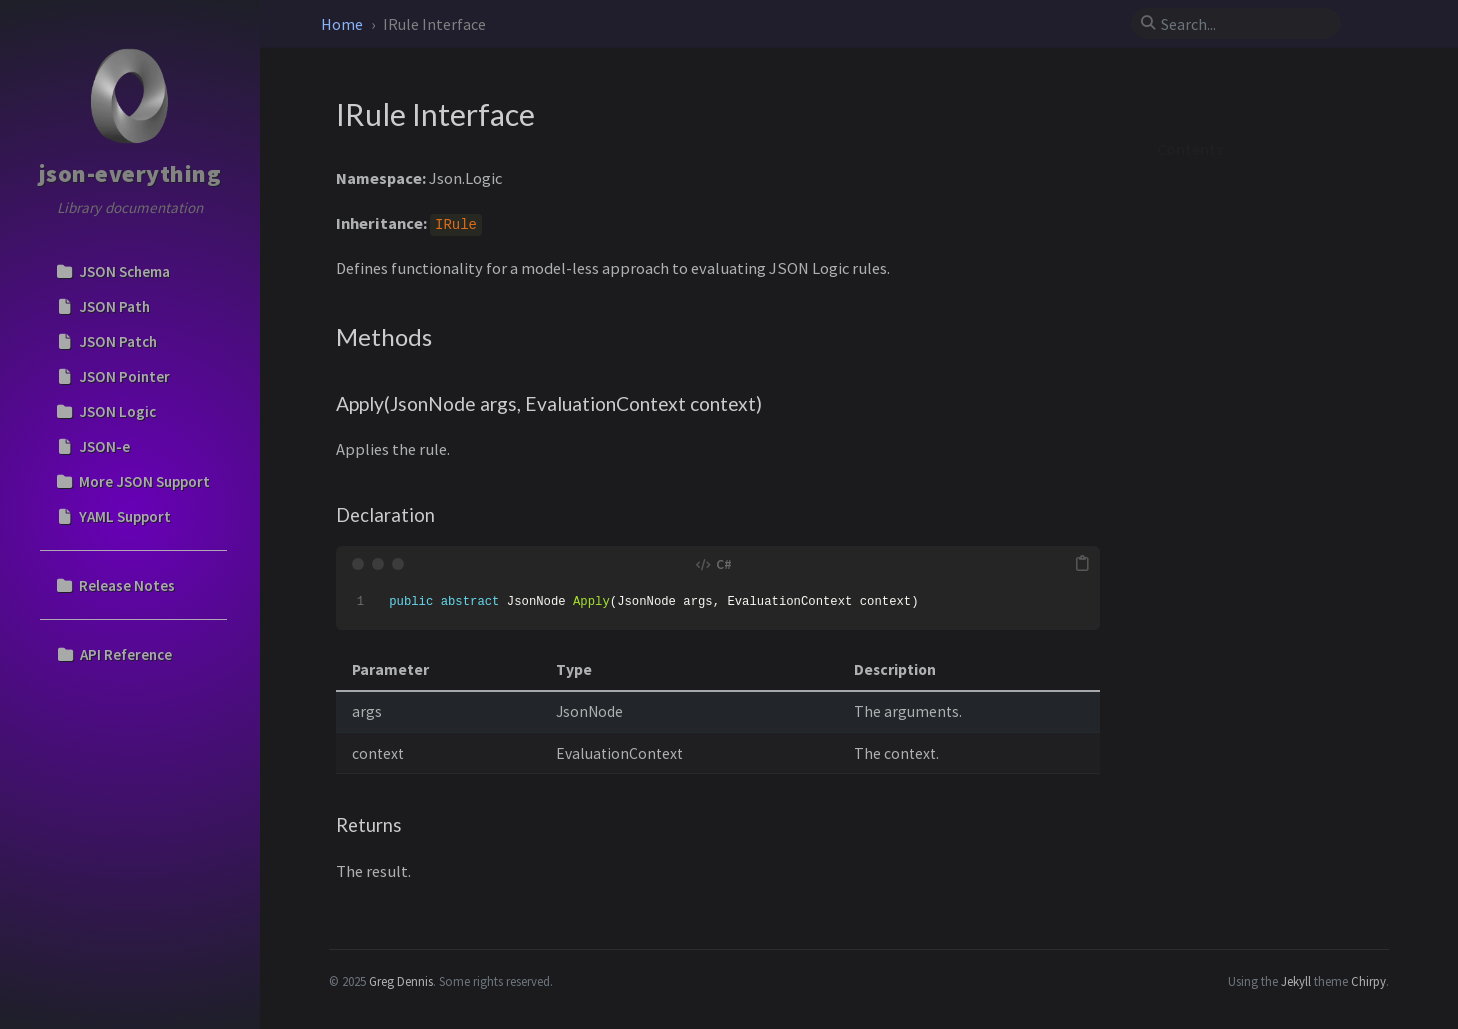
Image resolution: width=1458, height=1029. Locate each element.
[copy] (1082, 564)
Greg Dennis (401, 981)
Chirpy (1368, 981)
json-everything (130, 173)
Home (343, 24)
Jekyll (1296, 981)
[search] (1244, 24)
